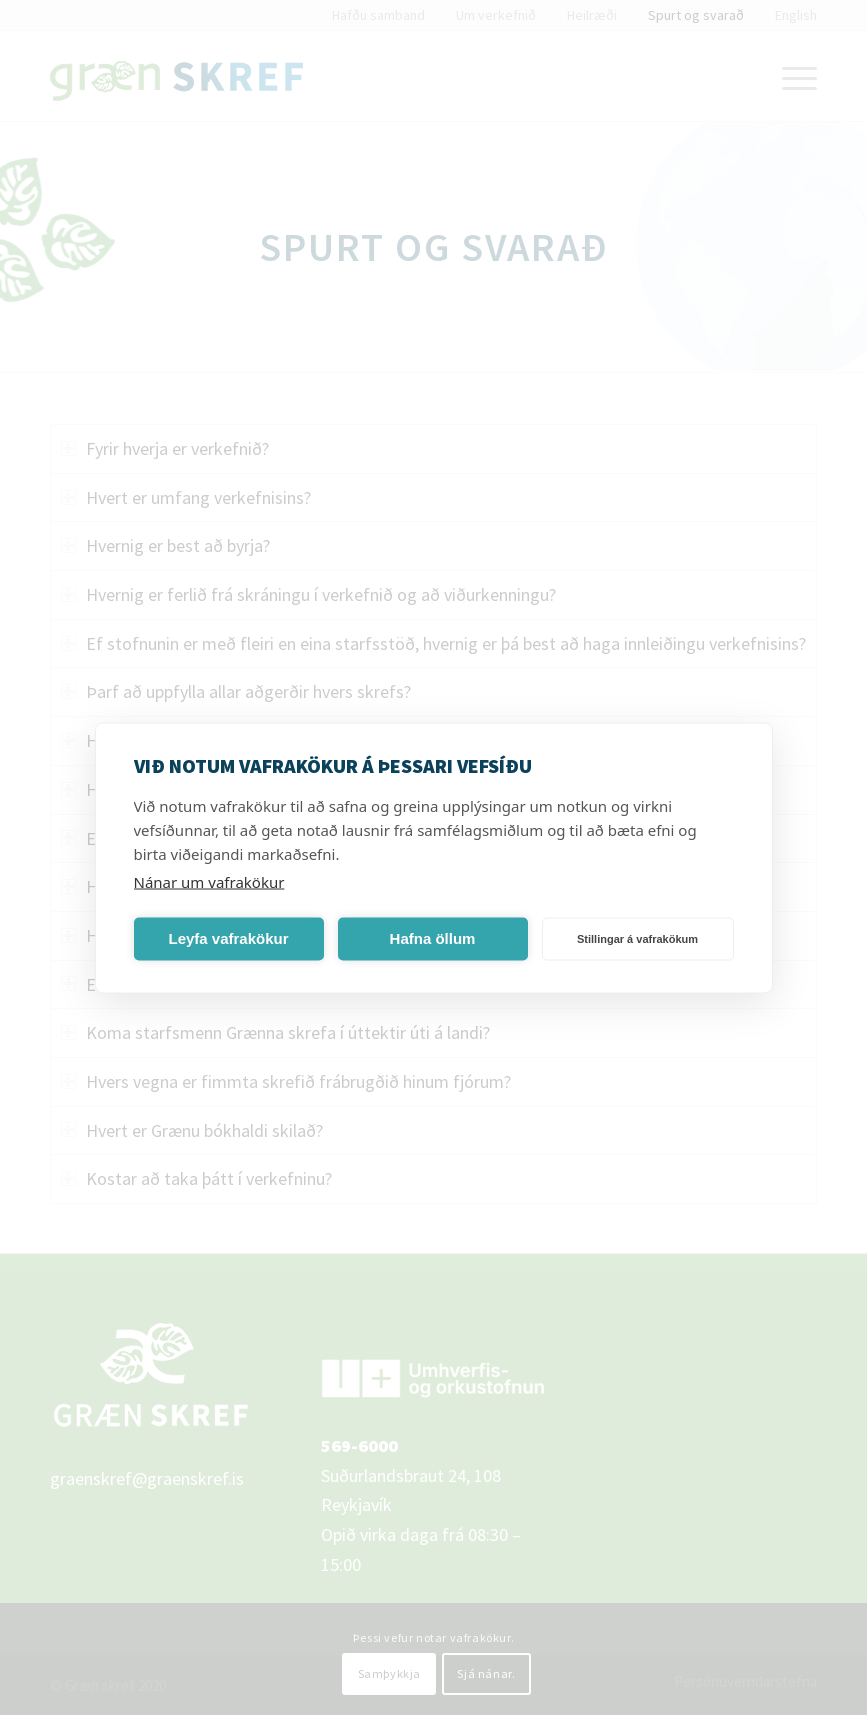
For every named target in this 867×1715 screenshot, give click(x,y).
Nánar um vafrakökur (209, 881)
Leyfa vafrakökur (228, 938)
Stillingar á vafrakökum (637, 939)
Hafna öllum (433, 938)
